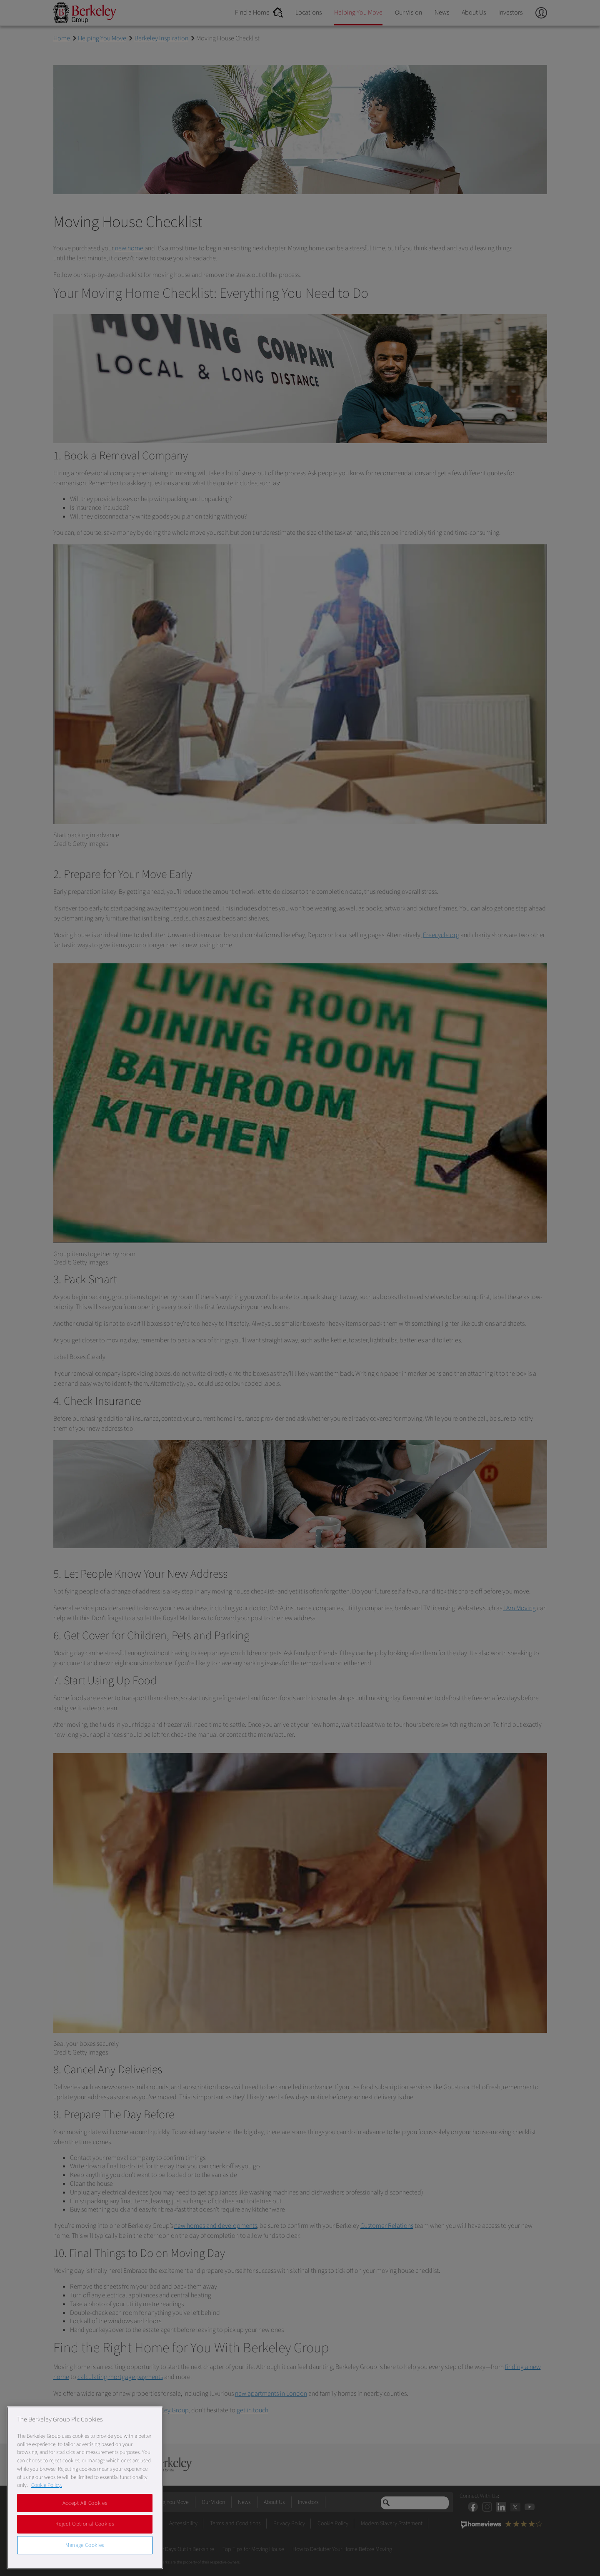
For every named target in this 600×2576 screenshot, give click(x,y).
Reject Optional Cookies (84, 2524)
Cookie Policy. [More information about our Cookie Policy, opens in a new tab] (46, 2485)
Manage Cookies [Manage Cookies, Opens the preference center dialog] (84, 2545)
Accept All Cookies (85, 2503)
